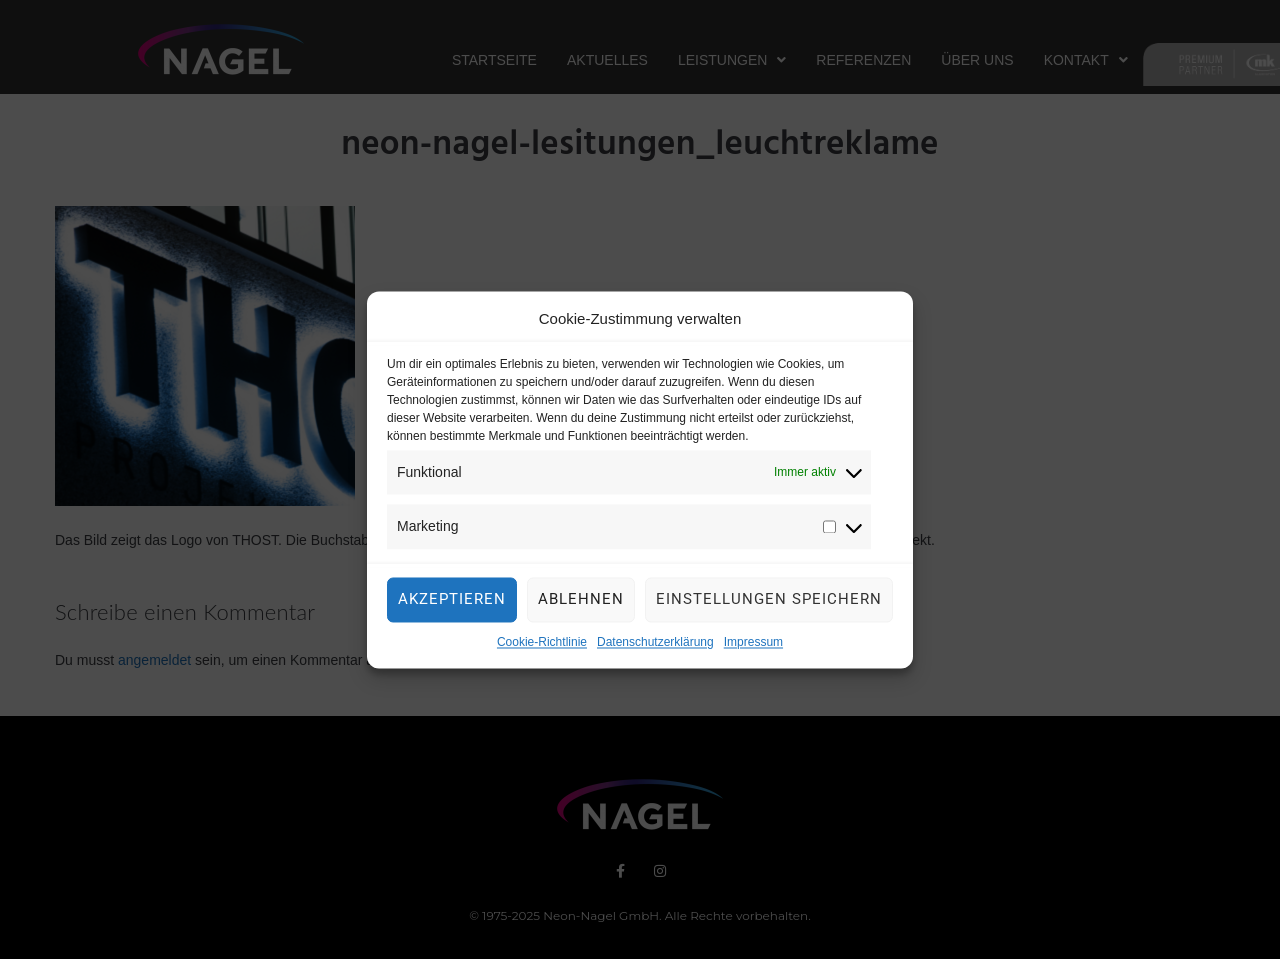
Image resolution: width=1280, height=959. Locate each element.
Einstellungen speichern (769, 608)
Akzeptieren (452, 608)
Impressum (753, 651)
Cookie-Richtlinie (542, 651)
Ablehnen (581, 608)
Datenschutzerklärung (655, 651)
